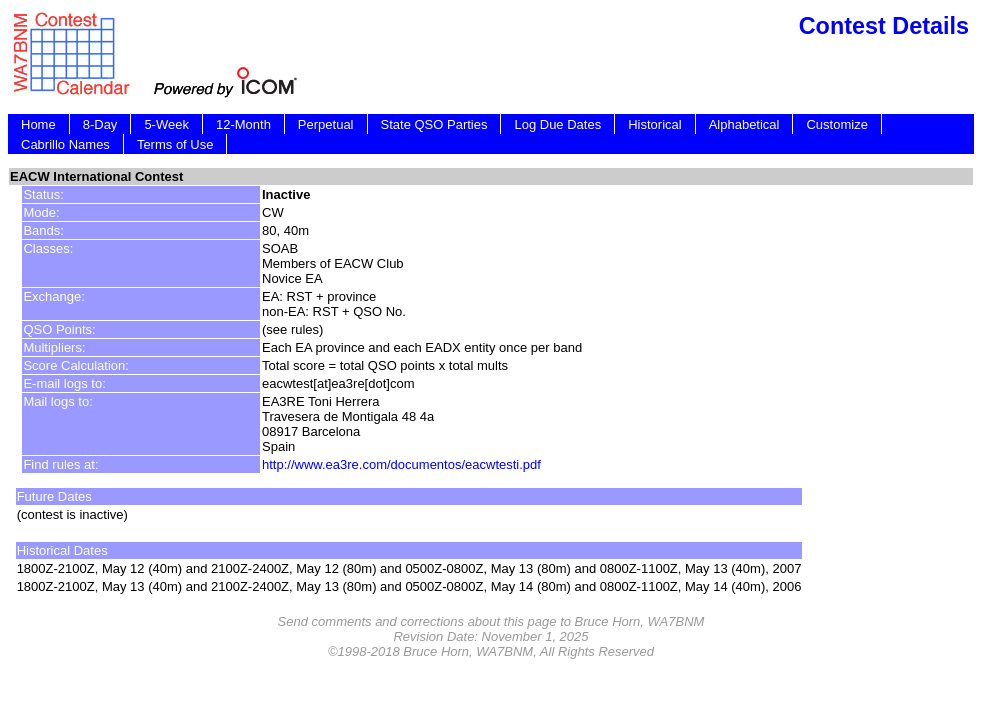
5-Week (166, 124)
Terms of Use (175, 144)
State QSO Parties (434, 124)
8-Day (100, 124)
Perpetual (326, 124)
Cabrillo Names (65, 144)
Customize (836, 124)
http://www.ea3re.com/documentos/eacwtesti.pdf (401, 464)
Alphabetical (744, 124)
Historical (654, 124)
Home (38, 124)
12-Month (243, 124)
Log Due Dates (557, 124)
